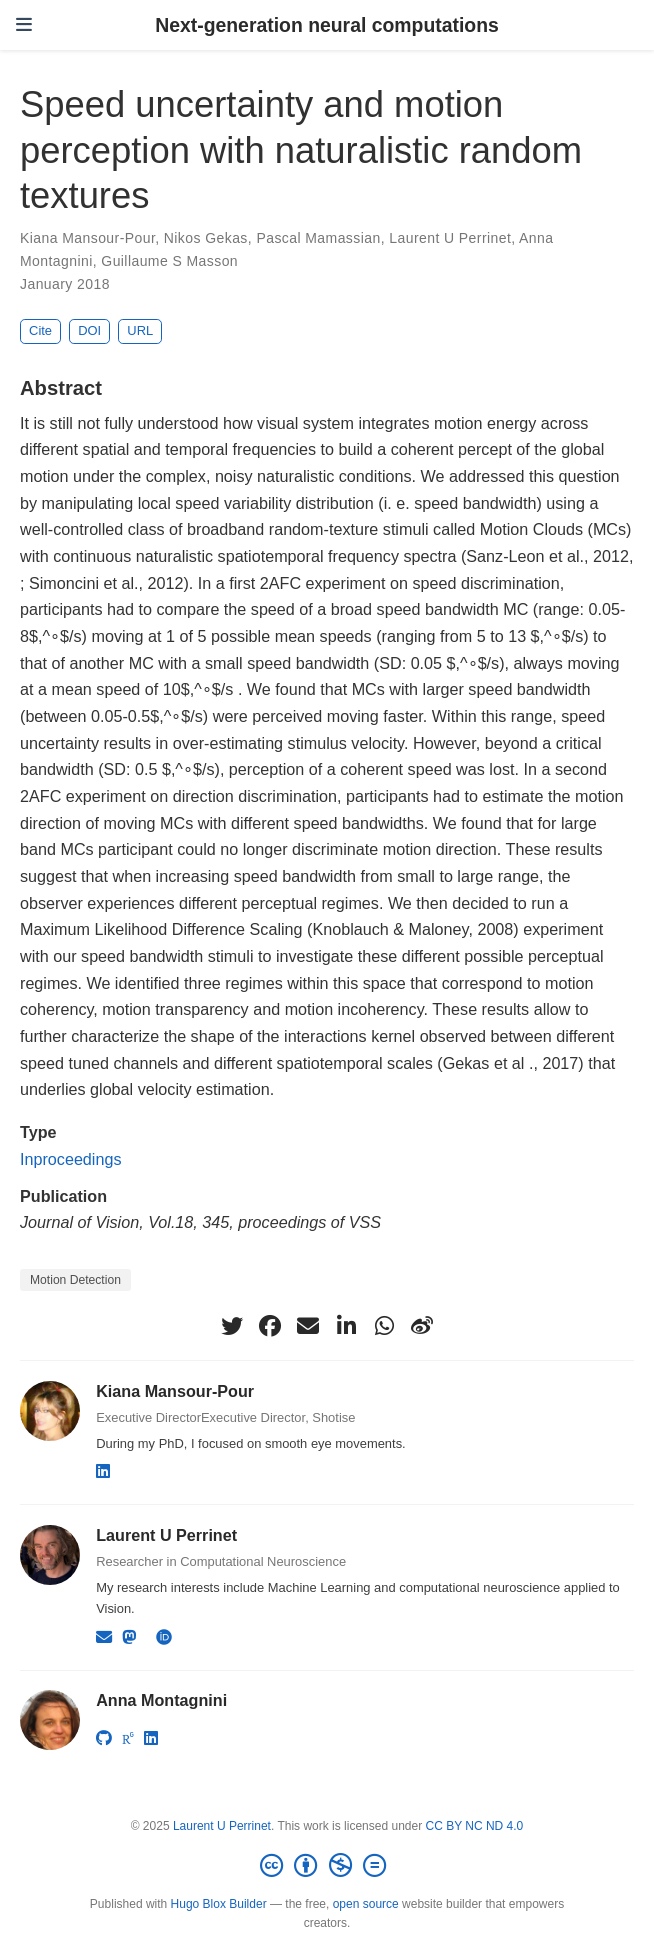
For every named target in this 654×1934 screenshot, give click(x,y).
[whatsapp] (384, 1326)
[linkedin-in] (346, 1326)
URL (140, 330)
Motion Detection (75, 1280)
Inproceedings (71, 1159)
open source (366, 1904)
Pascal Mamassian (318, 238)
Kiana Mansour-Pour (87, 238)
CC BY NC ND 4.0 (474, 1826)
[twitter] (232, 1326)
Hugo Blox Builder (219, 1904)
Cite (40, 330)
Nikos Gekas (206, 238)
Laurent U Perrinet (450, 238)
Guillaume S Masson (169, 261)
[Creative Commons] (327, 1866)
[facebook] (270, 1326)
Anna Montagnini (161, 1700)
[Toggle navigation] (24, 25)
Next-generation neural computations (327, 25)
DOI (89, 330)
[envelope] (308, 1326)
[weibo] (422, 1326)
